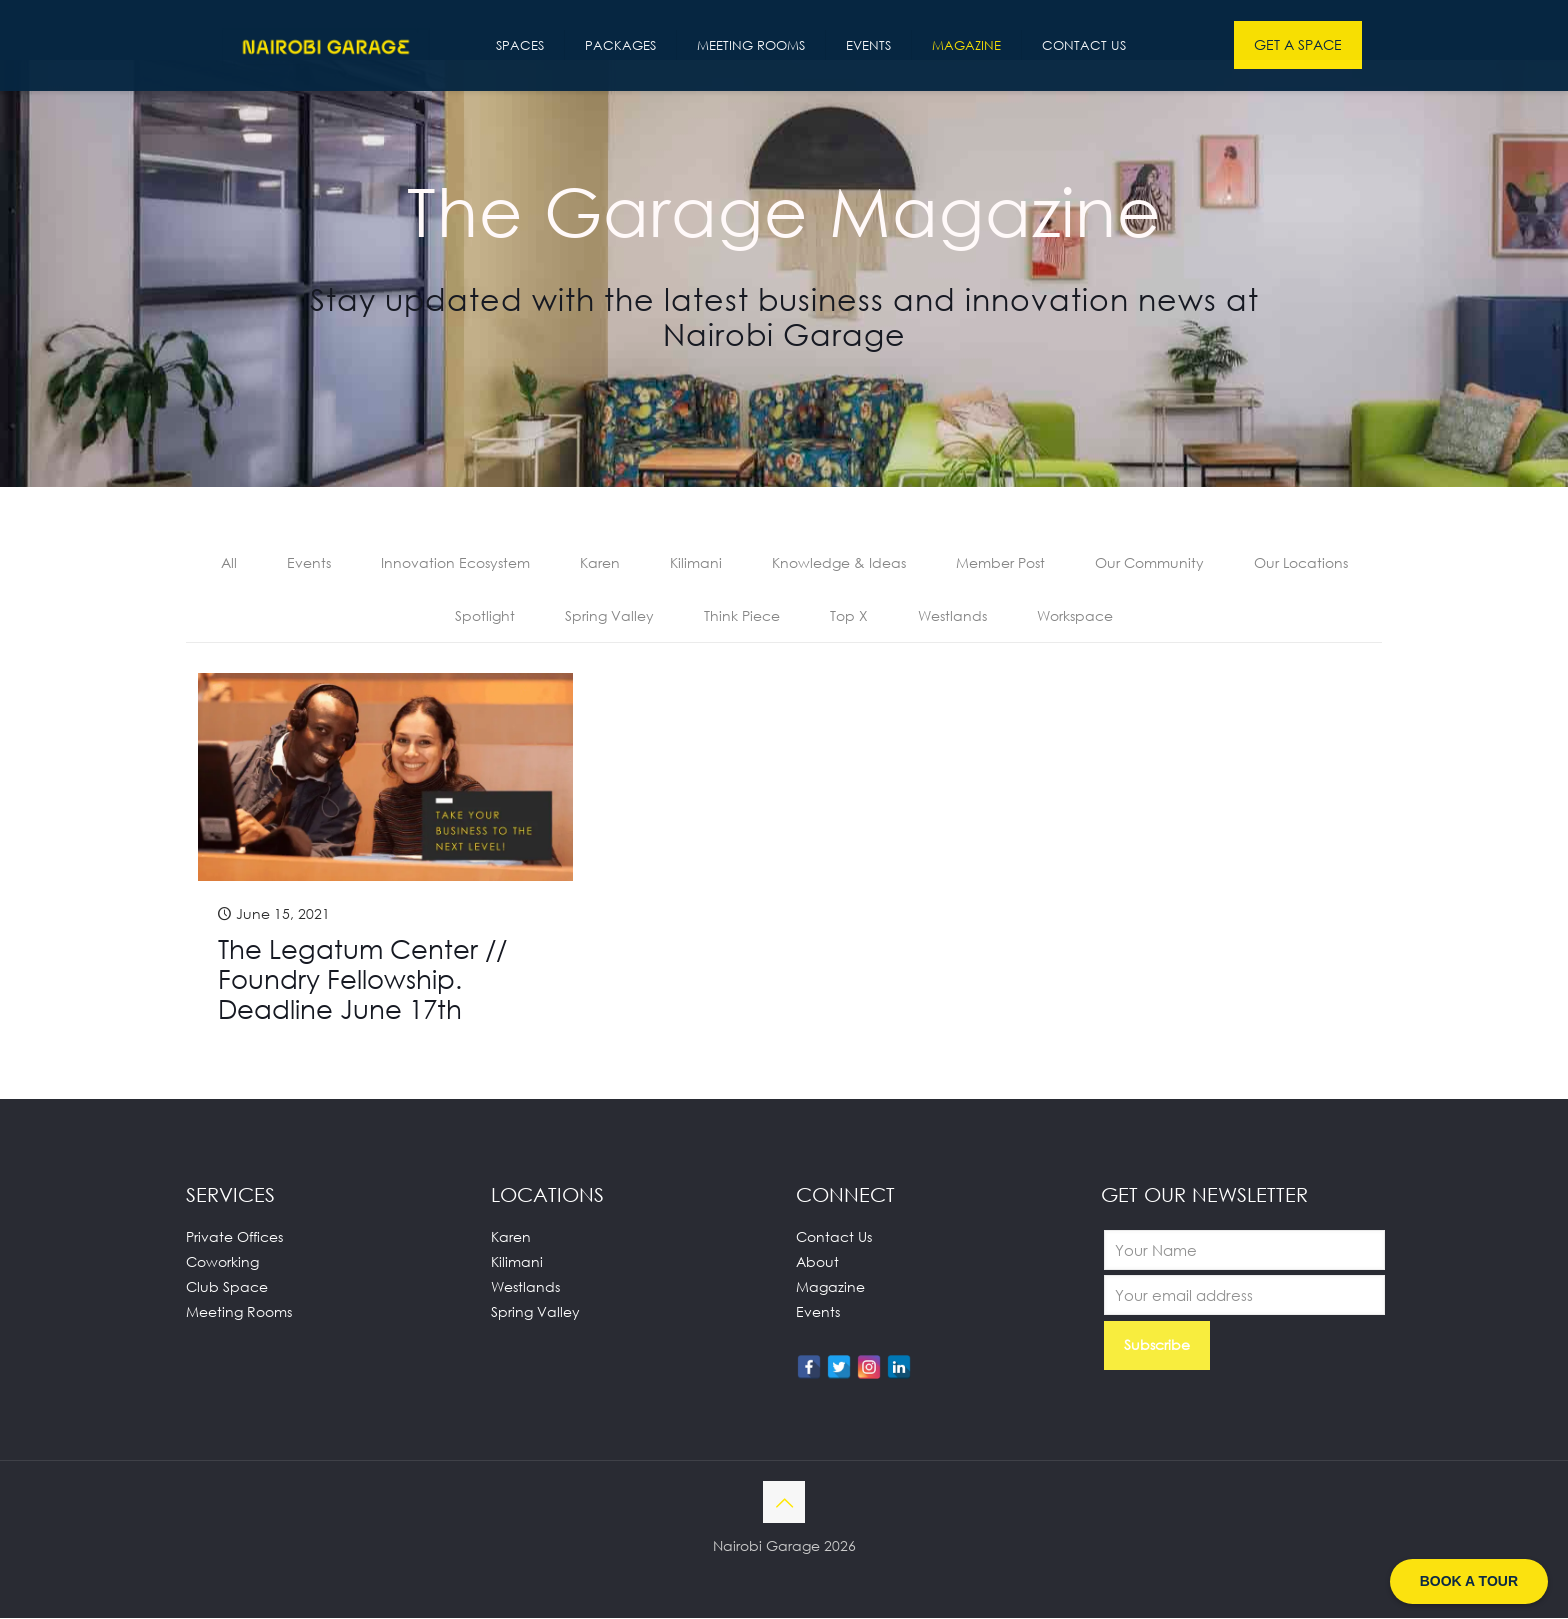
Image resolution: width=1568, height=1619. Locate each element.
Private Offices (234, 1237)
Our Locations (1301, 563)
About (817, 1262)
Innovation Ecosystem (455, 563)
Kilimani (696, 563)
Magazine (830, 1287)
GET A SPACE (1298, 44)
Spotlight (485, 616)
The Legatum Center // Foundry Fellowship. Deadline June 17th (362, 980)
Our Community (1149, 563)
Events (309, 563)
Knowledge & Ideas (839, 563)
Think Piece (742, 616)
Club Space (227, 1287)
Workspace (1075, 616)
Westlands (952, 616)
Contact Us (834, 1237)
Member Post (1000, 563)
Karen (600, 563)
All (229, 563)
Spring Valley (609, 616)
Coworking (222, 1262)
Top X (849, 616)
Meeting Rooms (239, 1312)
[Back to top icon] (784, 1503)
